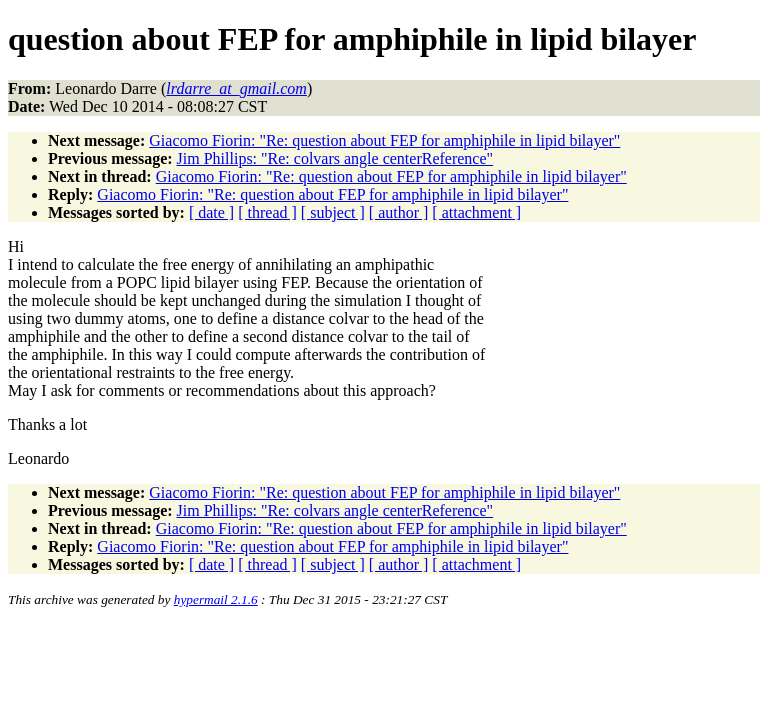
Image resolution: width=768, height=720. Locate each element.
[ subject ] (333, 212)
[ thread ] (267, 212)
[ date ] (211, 212)
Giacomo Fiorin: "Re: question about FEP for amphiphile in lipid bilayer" (384, 140)
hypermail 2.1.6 (216, 599)
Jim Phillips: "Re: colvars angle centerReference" (335, 158)
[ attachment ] (476, 212)
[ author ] (399, 212)
